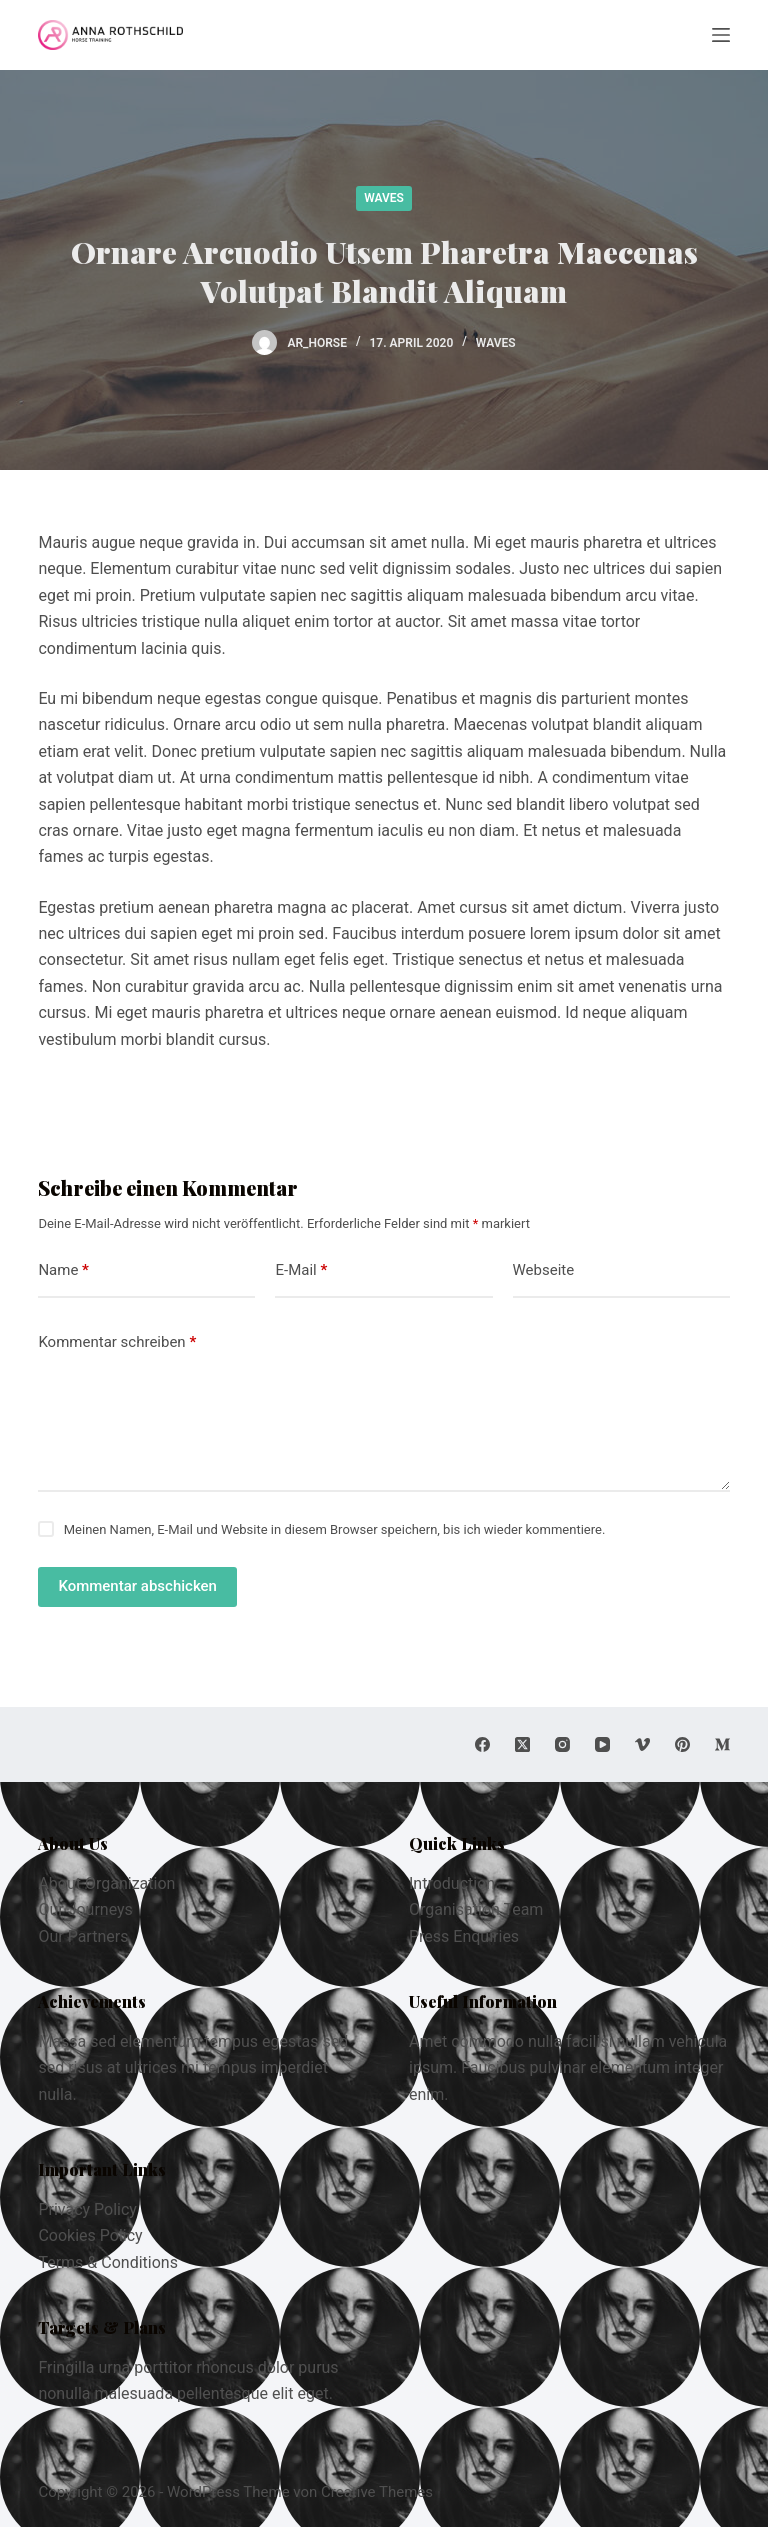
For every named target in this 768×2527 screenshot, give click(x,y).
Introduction (452, 1883)
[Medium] (722, 1744)
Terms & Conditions (108, 2262)
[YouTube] (602, 1744)
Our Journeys (85, 1909)
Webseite (544, 1270)
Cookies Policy (90, 2235)
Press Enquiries (464, 1936)
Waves (384, 198)
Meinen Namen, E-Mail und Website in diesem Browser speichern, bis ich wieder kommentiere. (335, 1529)
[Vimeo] (642, 1744)
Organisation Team (476, 1909)
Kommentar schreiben (117, 1342)
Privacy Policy (87, 2209)
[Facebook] (482, 1744)
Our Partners (83, 1936)
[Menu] (721, 35)
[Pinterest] (682, 1744)
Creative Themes (377, 2492)
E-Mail (301, 1270)
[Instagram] (562, 1744)
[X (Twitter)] (522, 1744)
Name (63, 1270)
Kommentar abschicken (137, 1586)
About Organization (106, 1883)
